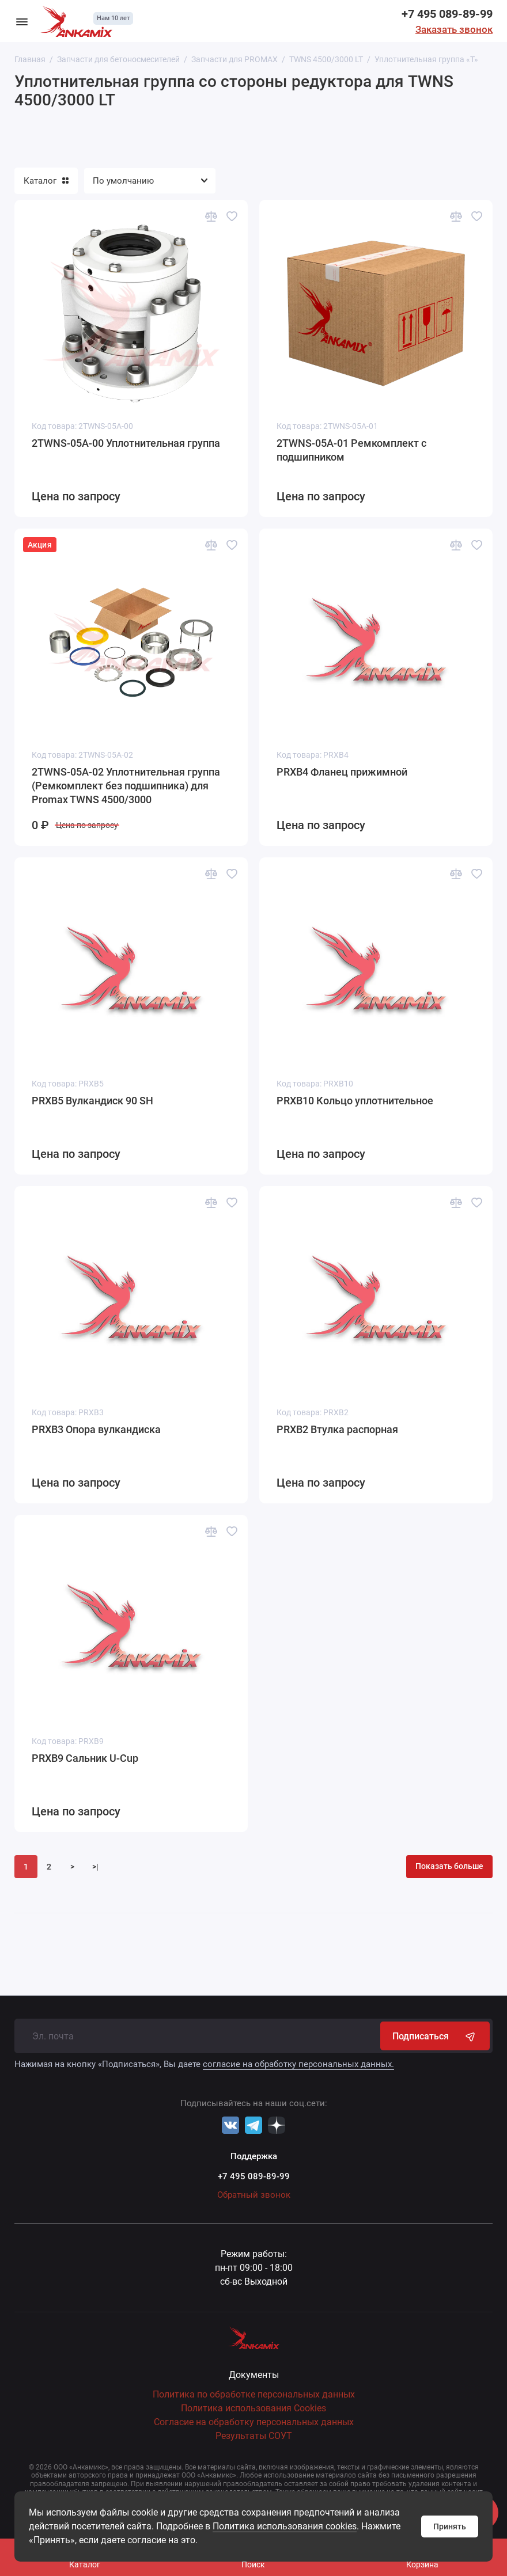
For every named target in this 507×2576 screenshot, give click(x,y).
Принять (449, 2526)
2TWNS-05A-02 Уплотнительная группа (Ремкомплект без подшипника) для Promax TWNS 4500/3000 (126, 786)
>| (95, 1866)
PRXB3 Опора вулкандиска (96, 1429)
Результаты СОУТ (253, 2435)
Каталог (46, 181)
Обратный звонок (253, 2195)
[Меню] (21, 21)
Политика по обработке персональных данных (254, 2394)
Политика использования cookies (285, 2526)
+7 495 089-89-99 (447, 14)
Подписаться (435, 2036)
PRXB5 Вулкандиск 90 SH (92, 1101)
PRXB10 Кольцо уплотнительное (355, 1101)
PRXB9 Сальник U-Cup (85, 1758)
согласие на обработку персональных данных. (298, 2064)
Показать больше (449, 1866)
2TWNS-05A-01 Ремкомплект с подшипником (351, 450)
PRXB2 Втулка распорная (337, 1429)
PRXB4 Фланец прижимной (342, 772)
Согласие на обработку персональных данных (254, 2422)
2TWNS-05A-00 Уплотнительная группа (126, 443)
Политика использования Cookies (253, 2408)
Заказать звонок (454, 29)
